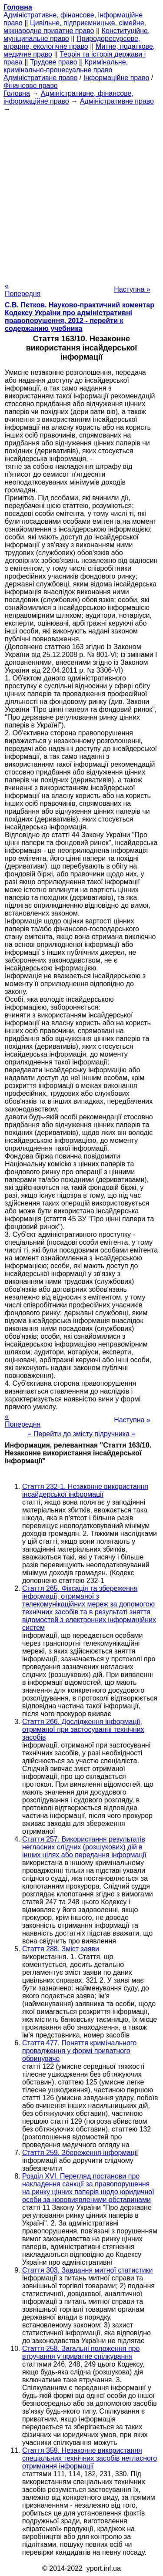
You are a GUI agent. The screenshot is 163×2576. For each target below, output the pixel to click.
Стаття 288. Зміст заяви (60, 1949)
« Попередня (22, 289)
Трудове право (53, 62)
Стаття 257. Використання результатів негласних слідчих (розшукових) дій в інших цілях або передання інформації (84, 1847)
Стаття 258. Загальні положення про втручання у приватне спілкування (81, 2352)
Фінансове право (30, 85)
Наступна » (132, 289)
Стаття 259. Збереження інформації (80, 2152)
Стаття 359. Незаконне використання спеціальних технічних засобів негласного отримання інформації (89, 2458)
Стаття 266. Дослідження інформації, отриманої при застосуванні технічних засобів (83, 1729)
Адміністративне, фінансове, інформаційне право (68, 97)
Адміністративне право (40, 77)
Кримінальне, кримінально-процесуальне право (65, 66)
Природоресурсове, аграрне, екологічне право (71, 42)
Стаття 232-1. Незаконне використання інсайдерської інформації (85, 1490)
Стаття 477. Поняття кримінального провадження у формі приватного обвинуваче (79, 2050)
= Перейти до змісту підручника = (81, 1434)
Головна (16, 93)
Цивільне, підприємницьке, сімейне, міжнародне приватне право (74, 26)
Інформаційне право (116, 77)
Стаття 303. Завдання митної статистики (87, 2270)
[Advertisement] (81, 194)
